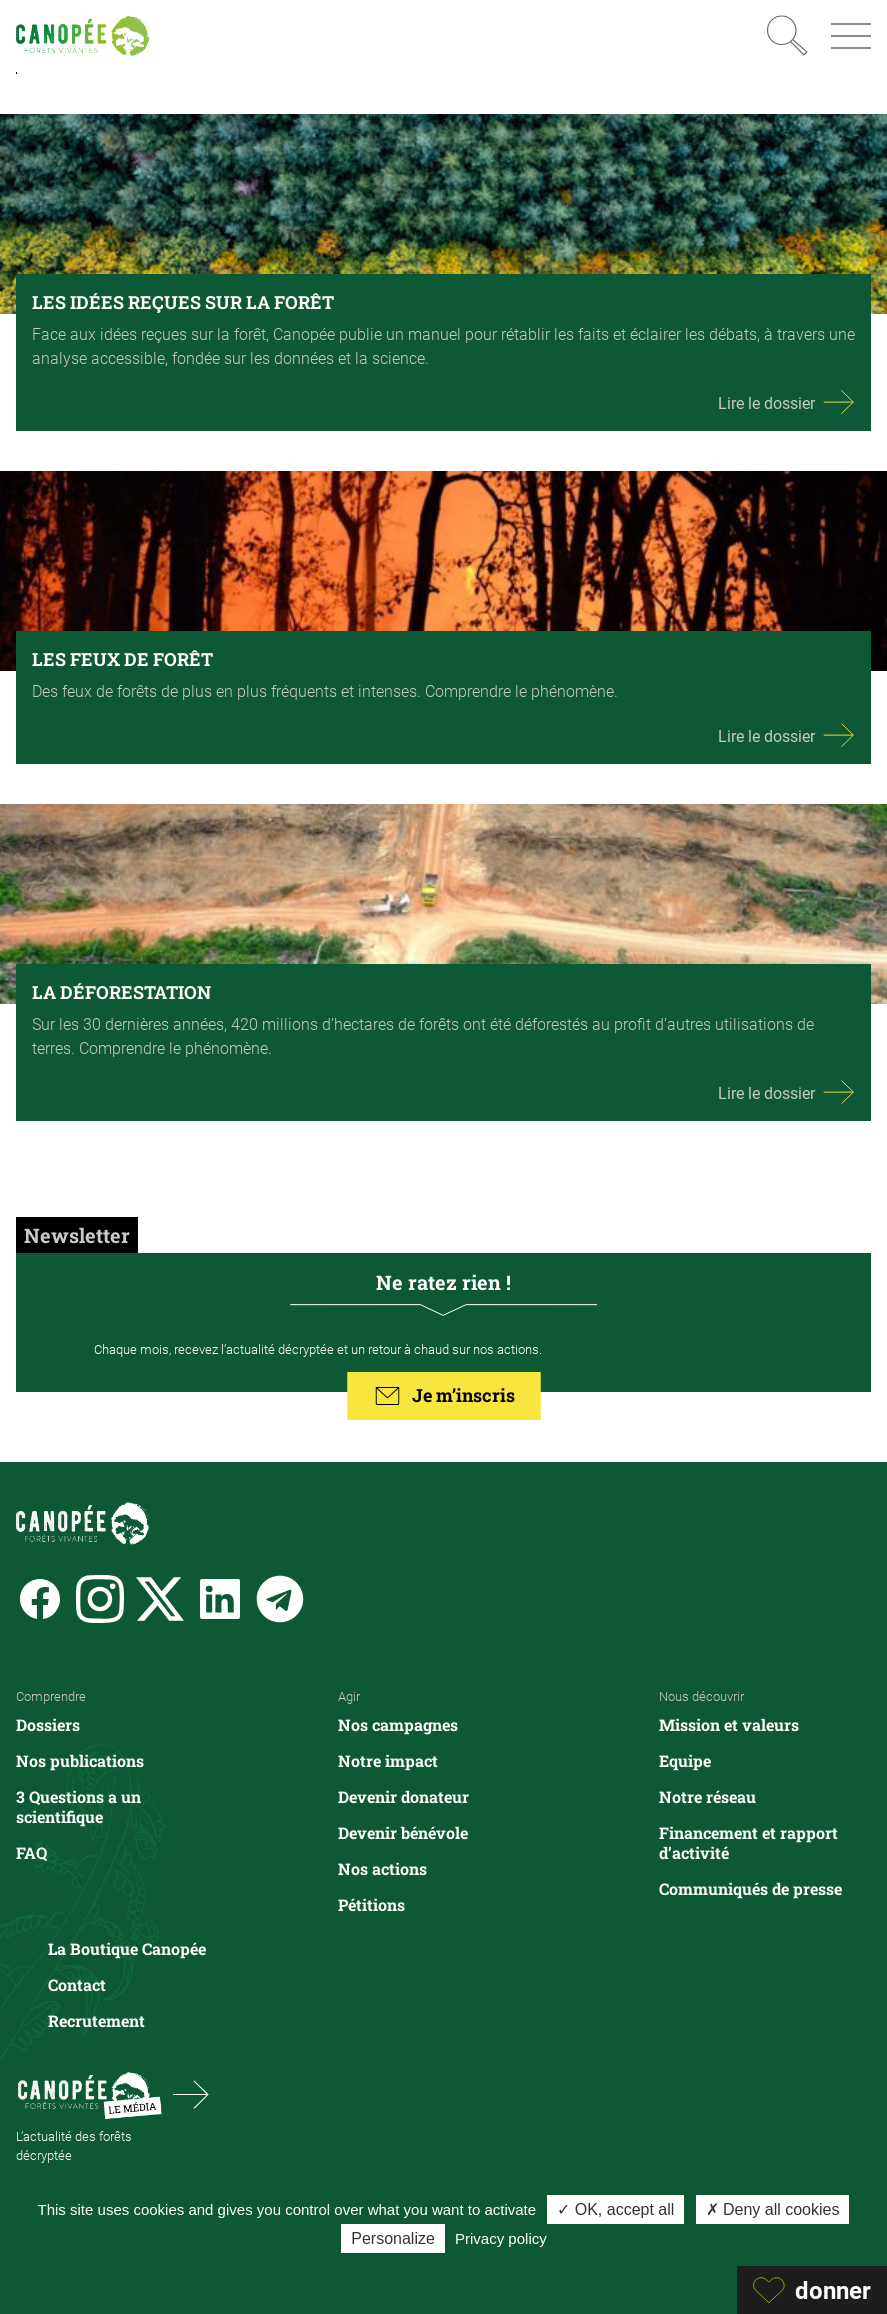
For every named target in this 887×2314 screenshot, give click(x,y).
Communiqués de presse (750, 1888)
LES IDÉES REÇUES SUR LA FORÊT (183, 302)
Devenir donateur (403, 1796)
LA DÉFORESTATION (121, 992)
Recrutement (96, 2020)
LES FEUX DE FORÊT (122, 659)
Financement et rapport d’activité (748, 1842)
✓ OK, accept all (615, 2209)
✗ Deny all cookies (773, 2209)
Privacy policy (501, 2238)
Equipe (685, 1760)
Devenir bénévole (403, 1832)
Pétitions (371, 1904)
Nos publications (80, 1760)
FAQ (31, 1852)
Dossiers (48, 1724)
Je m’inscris (443, 1396)
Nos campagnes (398, 1724)
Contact (77, 1984)
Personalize (393, 2238)
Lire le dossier (786, 402)
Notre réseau (707, 1796)
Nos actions (382, 1868)
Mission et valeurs (729, 1724)
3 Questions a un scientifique (78, 1806)
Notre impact (388, 1760)
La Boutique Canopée (127, 1948)
